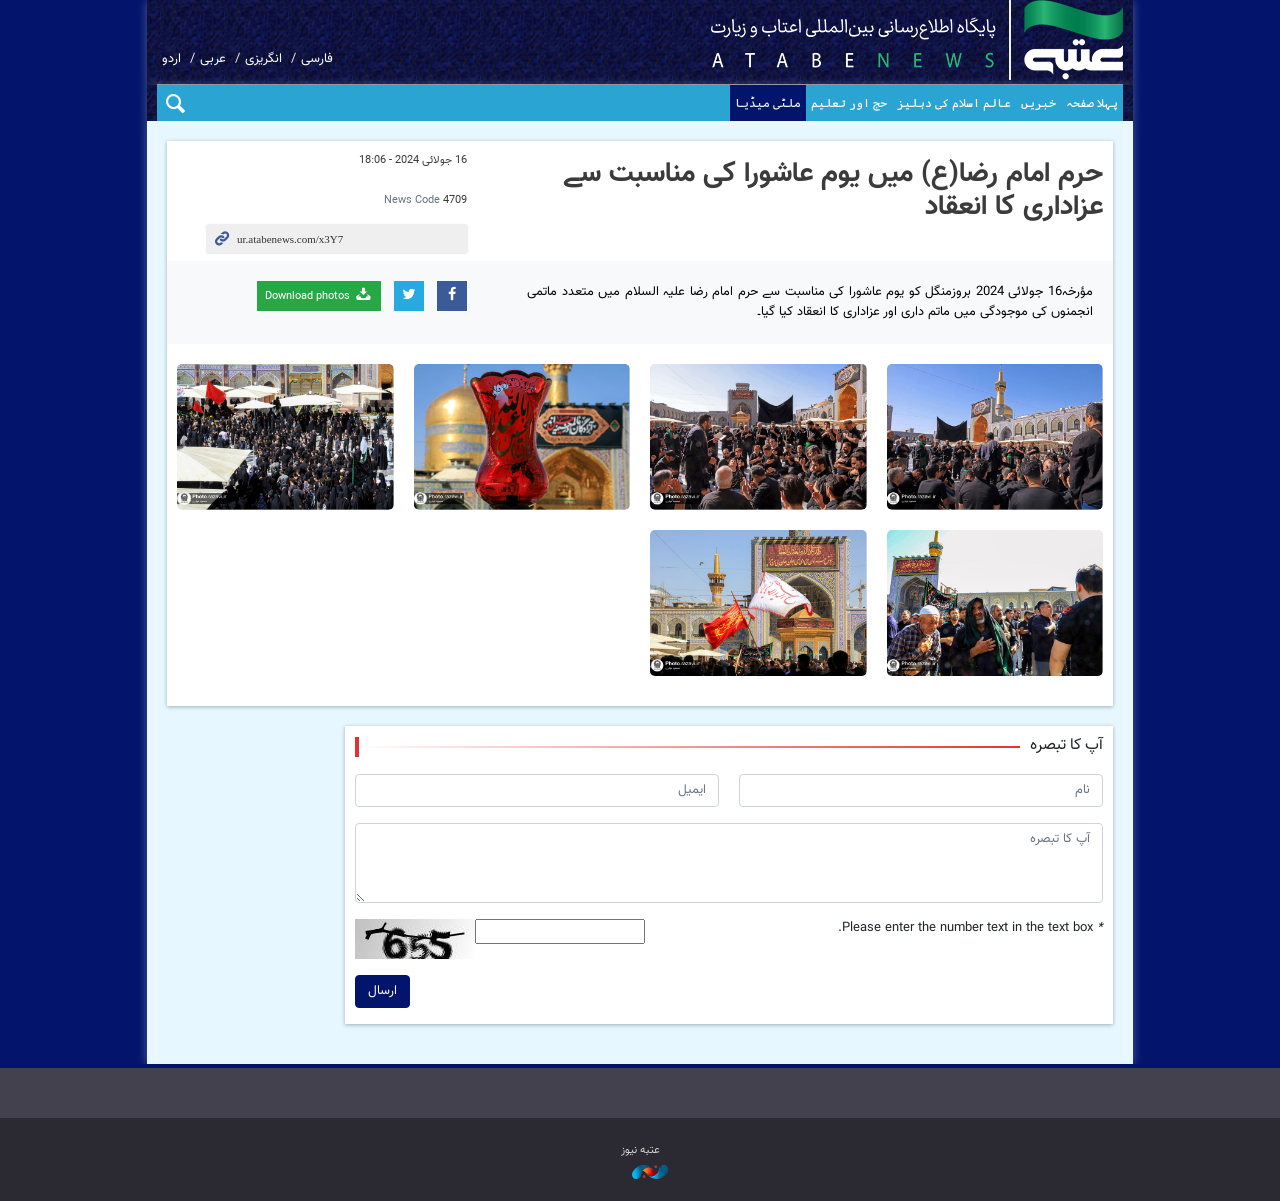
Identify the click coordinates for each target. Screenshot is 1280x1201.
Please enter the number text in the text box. (970, 928)
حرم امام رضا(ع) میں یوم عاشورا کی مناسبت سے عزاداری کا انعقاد (833, 191)
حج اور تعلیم (849, 103)
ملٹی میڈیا (768, 103)
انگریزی (263, 59)
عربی (213, 59)
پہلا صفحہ (1092, 103)
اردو (171, 59)
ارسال (382, 991)
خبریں (1038, 103)
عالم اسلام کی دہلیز (954, 103)
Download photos (319, 295)
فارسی (317, 59)
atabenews (885, 40)
